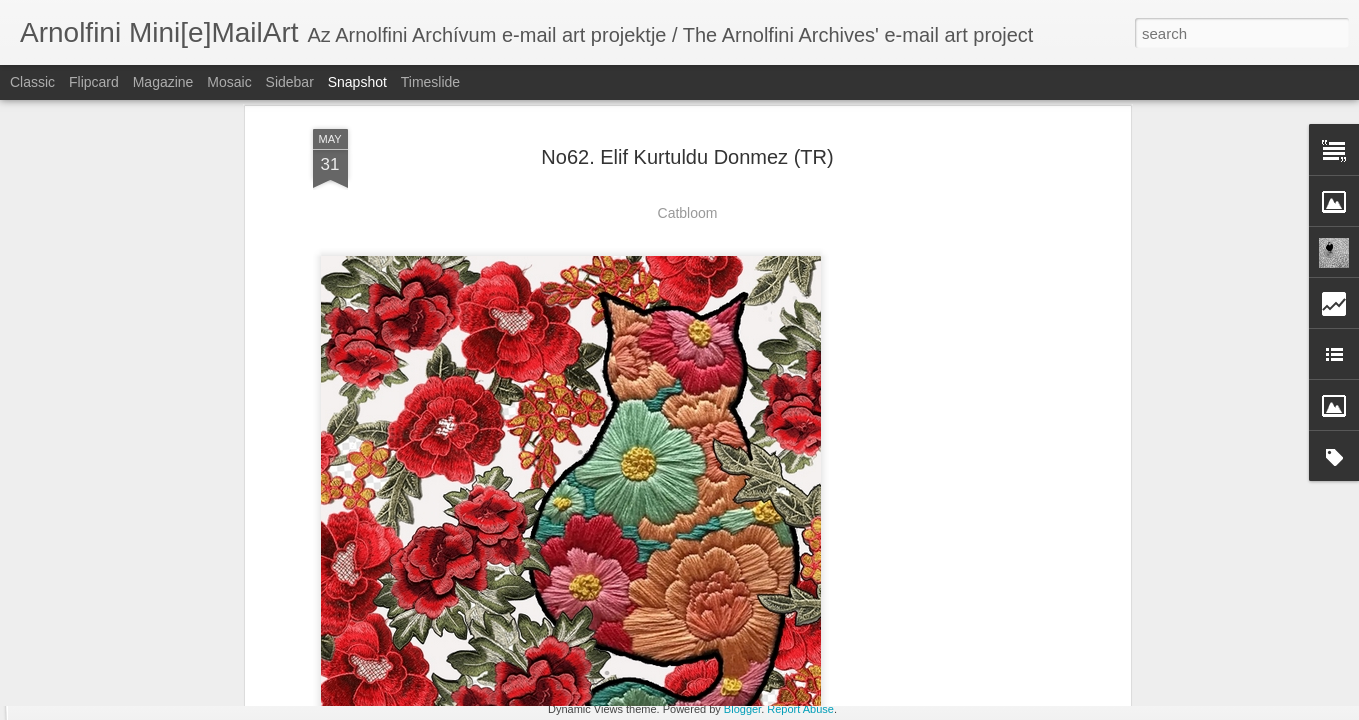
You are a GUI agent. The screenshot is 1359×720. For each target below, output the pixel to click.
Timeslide (430, 82)
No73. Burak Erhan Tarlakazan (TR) (656, 620)
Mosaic (229, 82)
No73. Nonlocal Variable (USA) (406, 626)
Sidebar (290, 82)
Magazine (163, 82)
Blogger (742, 709)
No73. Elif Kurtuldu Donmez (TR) (895, 616)
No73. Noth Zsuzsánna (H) (141, 615)
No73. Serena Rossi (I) (1100, 627)
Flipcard (94, 82)
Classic (32, 82)
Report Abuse (800, 709)
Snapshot (357, 82)
